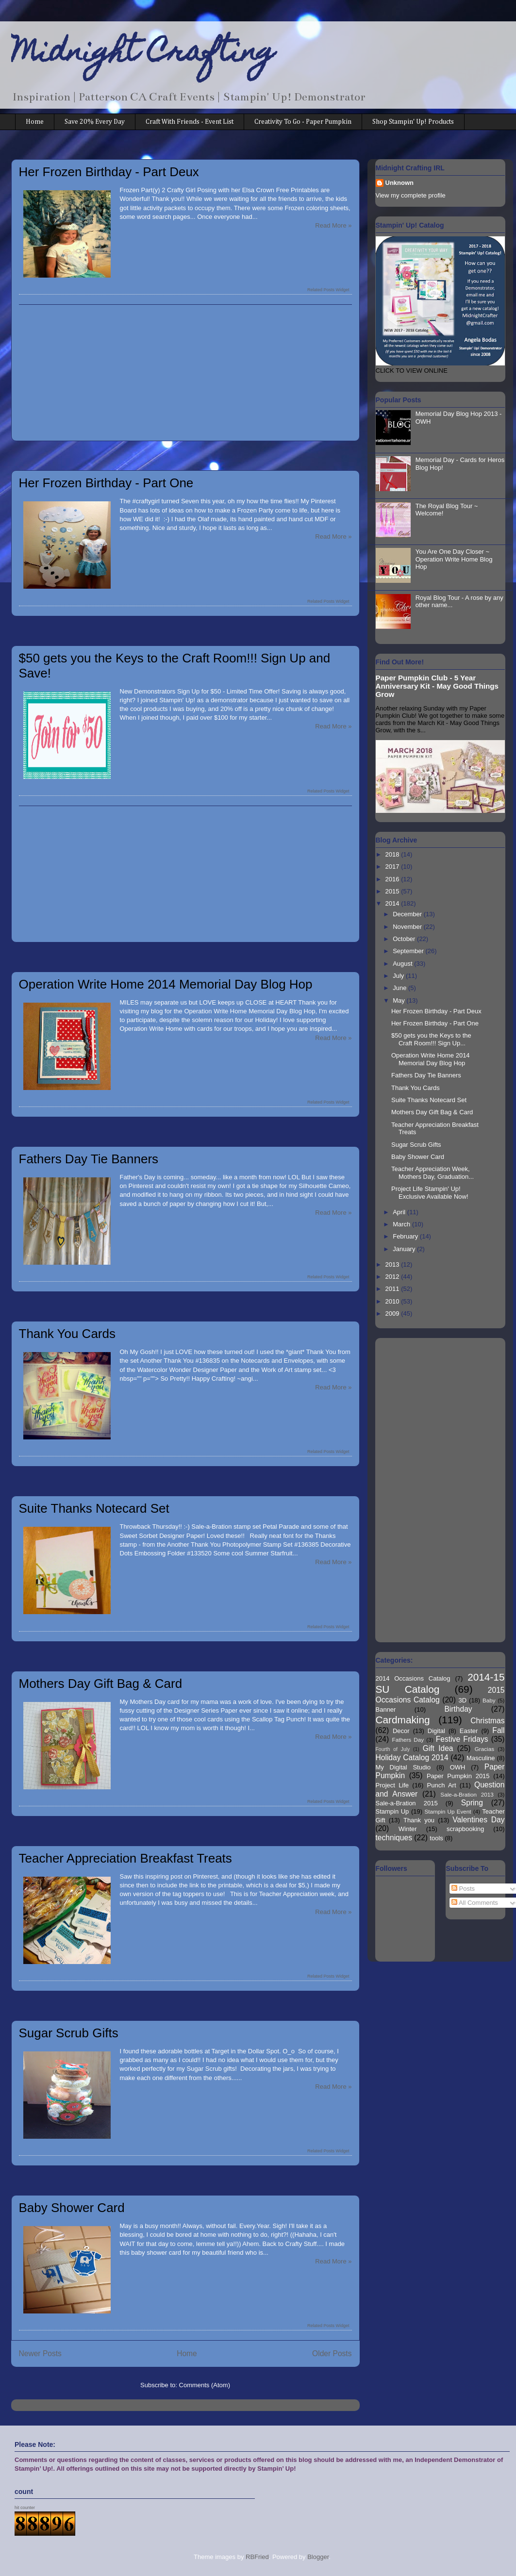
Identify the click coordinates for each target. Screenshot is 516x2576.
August (403, 963)
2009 (393, 1313)
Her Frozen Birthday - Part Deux (109, 172)
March (402, 1224)
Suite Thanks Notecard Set (94, 1508)
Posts (463, 1888)
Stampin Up (392, 1811)
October (405, 938)
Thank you (418, 1820)
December (408, 914)
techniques (394, 1837)
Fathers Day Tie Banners (89, 1159)
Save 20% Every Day (95, 121)
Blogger (318, 2556)
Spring (472, 1803)
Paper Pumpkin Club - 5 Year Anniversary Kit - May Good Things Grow (437, 686)
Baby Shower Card (72, 2207)
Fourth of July (393, 1749)
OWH (458, 1767)
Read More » (333, 225)
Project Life (392, 1785)
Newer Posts (40, 2353)
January (405, 1249)
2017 (393, 866)
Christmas (487, 1721)
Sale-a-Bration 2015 (407, 1803)
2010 (393, 1301)
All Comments (474, 1902)
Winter (408, 1829)
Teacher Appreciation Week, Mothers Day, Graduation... (432, 1172)
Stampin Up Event (448, 1811)
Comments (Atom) (204, 2385)
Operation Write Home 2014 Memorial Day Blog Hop (166, 984)
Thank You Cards (67, 1333)
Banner (386, 1709)
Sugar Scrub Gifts (68, 2033)
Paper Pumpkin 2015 (458, 1776)
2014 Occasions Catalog (413, 1678)
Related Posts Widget (328, 289)
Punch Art (441, 1785)
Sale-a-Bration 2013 (466, 1794)
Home (35, 121)
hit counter (25, 2507)
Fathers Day (408, 1739)
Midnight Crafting (143, 54)
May (399, 1000)
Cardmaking (403, 1719)
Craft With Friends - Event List (189, 121)
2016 (393, 879)
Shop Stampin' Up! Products (413, 121)
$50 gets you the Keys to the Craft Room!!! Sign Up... (431, 1039)
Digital (436, 1730)
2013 (393, 1264)
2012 (393, 1276)
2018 (393, 854)
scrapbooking (465, 1829)
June (400, 987)
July (399, 975)
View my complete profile (411, 195)
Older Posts (331, 2353)
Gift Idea (438, 1748)
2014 (393, 903)
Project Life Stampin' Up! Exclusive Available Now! (429, 1192)
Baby (489, 1700)
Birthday (458, 1709)
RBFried (257, 2556)
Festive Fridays (462, 1739)
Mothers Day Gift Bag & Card (101, 1683)
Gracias (484, 1749)
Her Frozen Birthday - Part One (106, 483)
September (409, 951)
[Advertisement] (185, 372)
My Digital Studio (403, 1767)
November (408, 926)
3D (463, 1700)
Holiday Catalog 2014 (412, 1757)
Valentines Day (478, 1820)
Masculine (480, 1758)
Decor (401, 1730)
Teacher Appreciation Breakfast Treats (125, 1858)
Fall (498, 1730)
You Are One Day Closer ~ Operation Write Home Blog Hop (454, 559)
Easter (469, 1730)
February (406, 1236)
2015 (393, 891)
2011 (393, 1288)
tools (436, 1838)
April (400, 1212)
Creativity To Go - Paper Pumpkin (302, 121)
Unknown (399, 182)
